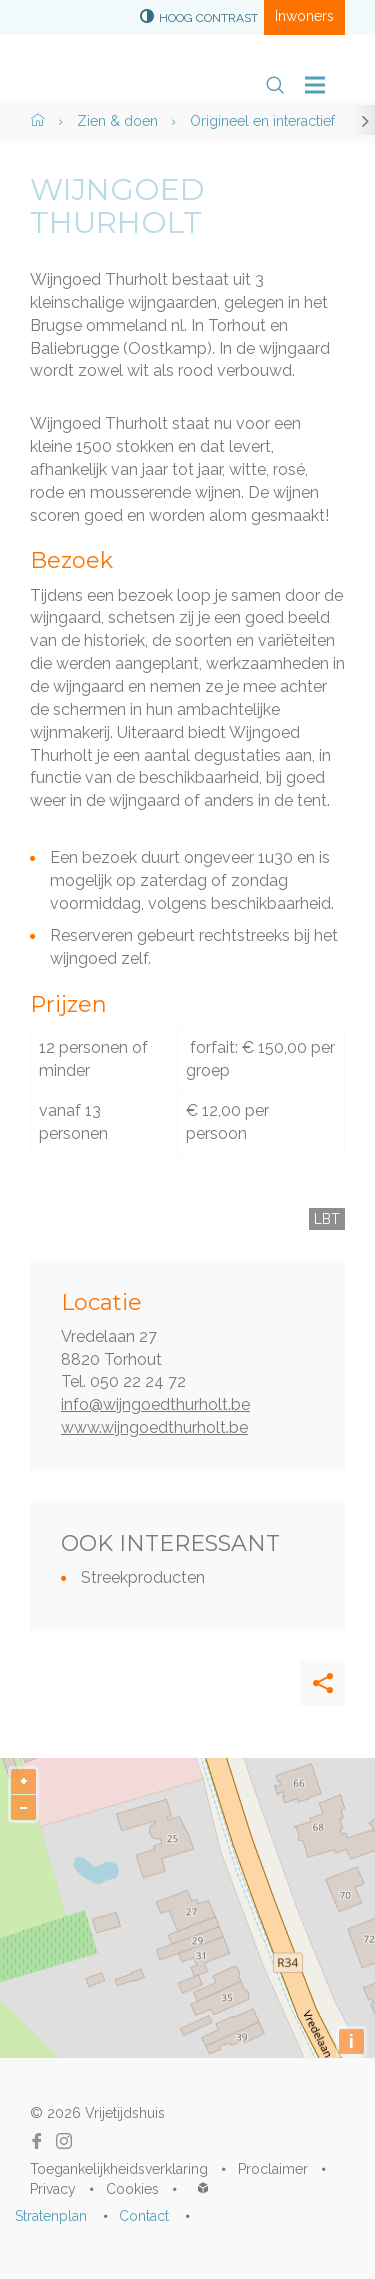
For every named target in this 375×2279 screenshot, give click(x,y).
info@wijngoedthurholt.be (155, 1404)
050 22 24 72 (138, 1381)
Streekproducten (143, 1577)
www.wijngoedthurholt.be (154, 1427)
